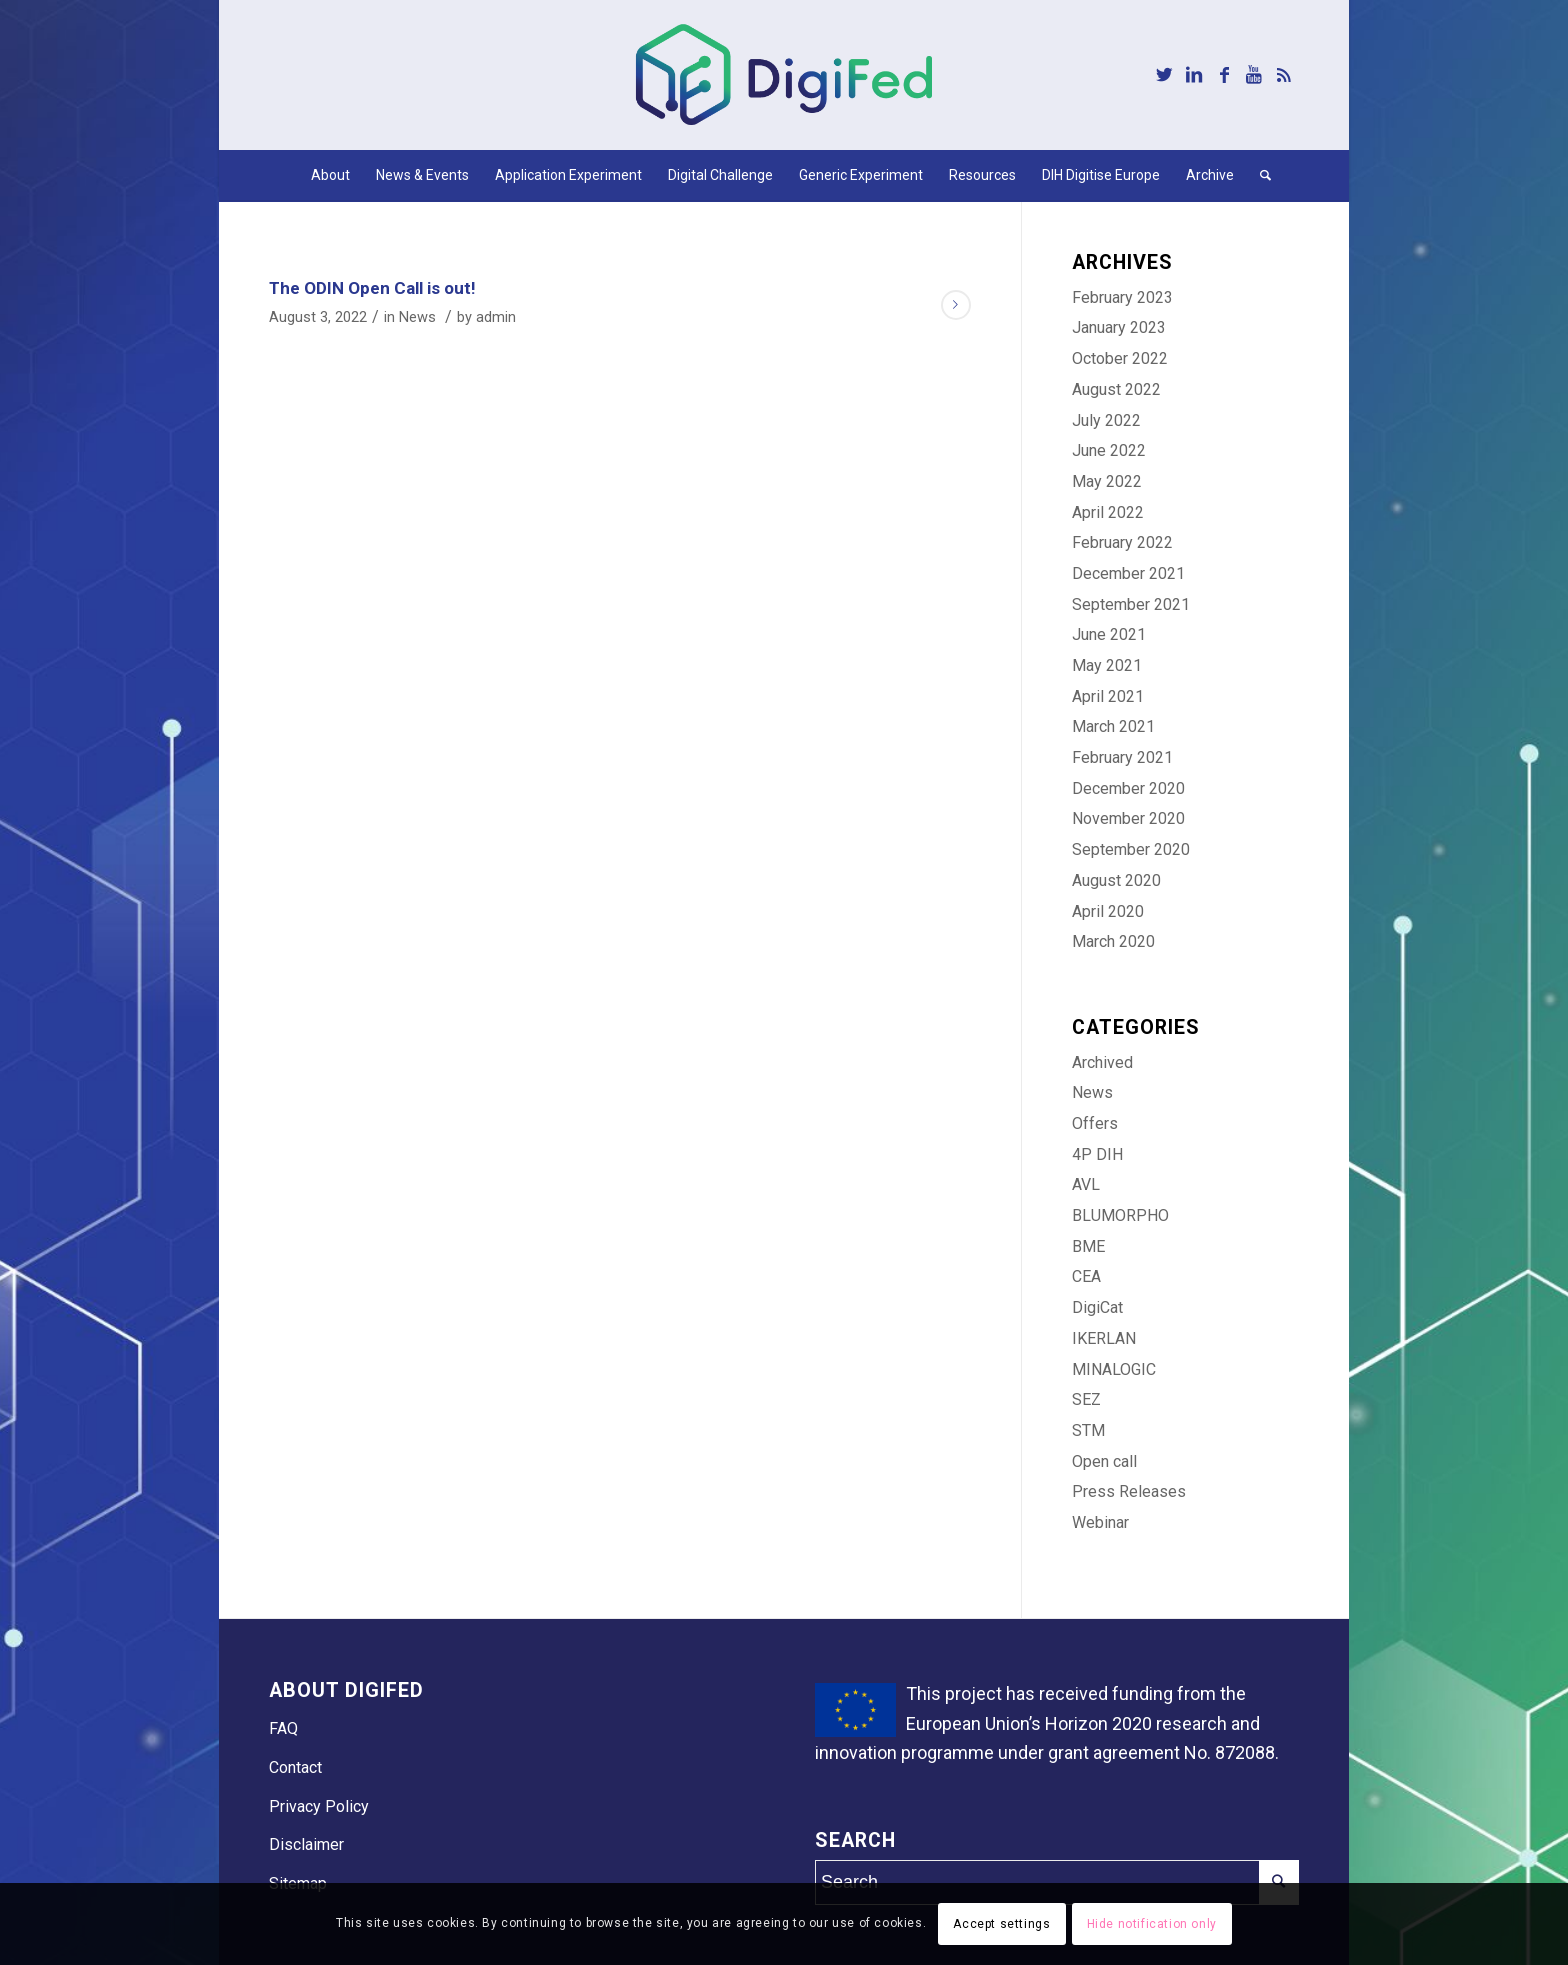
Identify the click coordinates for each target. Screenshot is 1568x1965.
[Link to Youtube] (1254, 75)
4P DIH (1097, 1154)
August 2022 (1116, 389)
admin (496, 317)
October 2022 (1120, 358)
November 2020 (1128, 818)
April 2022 (1108, 512)
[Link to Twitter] (1164, 75)
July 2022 (1106, 420)
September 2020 (1131, 849)
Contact (295, 1767)
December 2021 (1128, 573)
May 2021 (1107, 665)
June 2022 (1109, 450)
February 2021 (1122, 757)
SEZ (1086, 1399)
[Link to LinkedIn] (1194, 75)
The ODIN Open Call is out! (372, 288)
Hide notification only (1152, 1924)
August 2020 (1116, 880)
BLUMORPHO (1120, 1215)
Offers (1095, 1123)
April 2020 (1108, 911)
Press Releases (1129, 1491)
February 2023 (1122, 297)
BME (1088, 1246)
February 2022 (1122, 542)
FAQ (283, 1728)
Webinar (1100, 1522)
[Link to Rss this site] (1284, 75)
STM (1088, 1430)
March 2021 (1113, 726)
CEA (1086, 1276)
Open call (1104, 1461)
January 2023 (1119, 327)
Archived (1102, 1062)
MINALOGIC (1114, 1369)
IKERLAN (1104, 1338)
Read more (956, 305)
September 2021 (1131, 604)
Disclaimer (306, 1844)
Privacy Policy (319, 1806)
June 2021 (1109, 634)
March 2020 (1113, 941)
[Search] (1259, 175)
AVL (1086, 1184)
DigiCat (1097, 1307)
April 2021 (1108, 696)
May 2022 (1107, 481)
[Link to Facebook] (1224, 75)
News (417, 317)
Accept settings (1001, 1924)
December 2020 (1128, 788)
